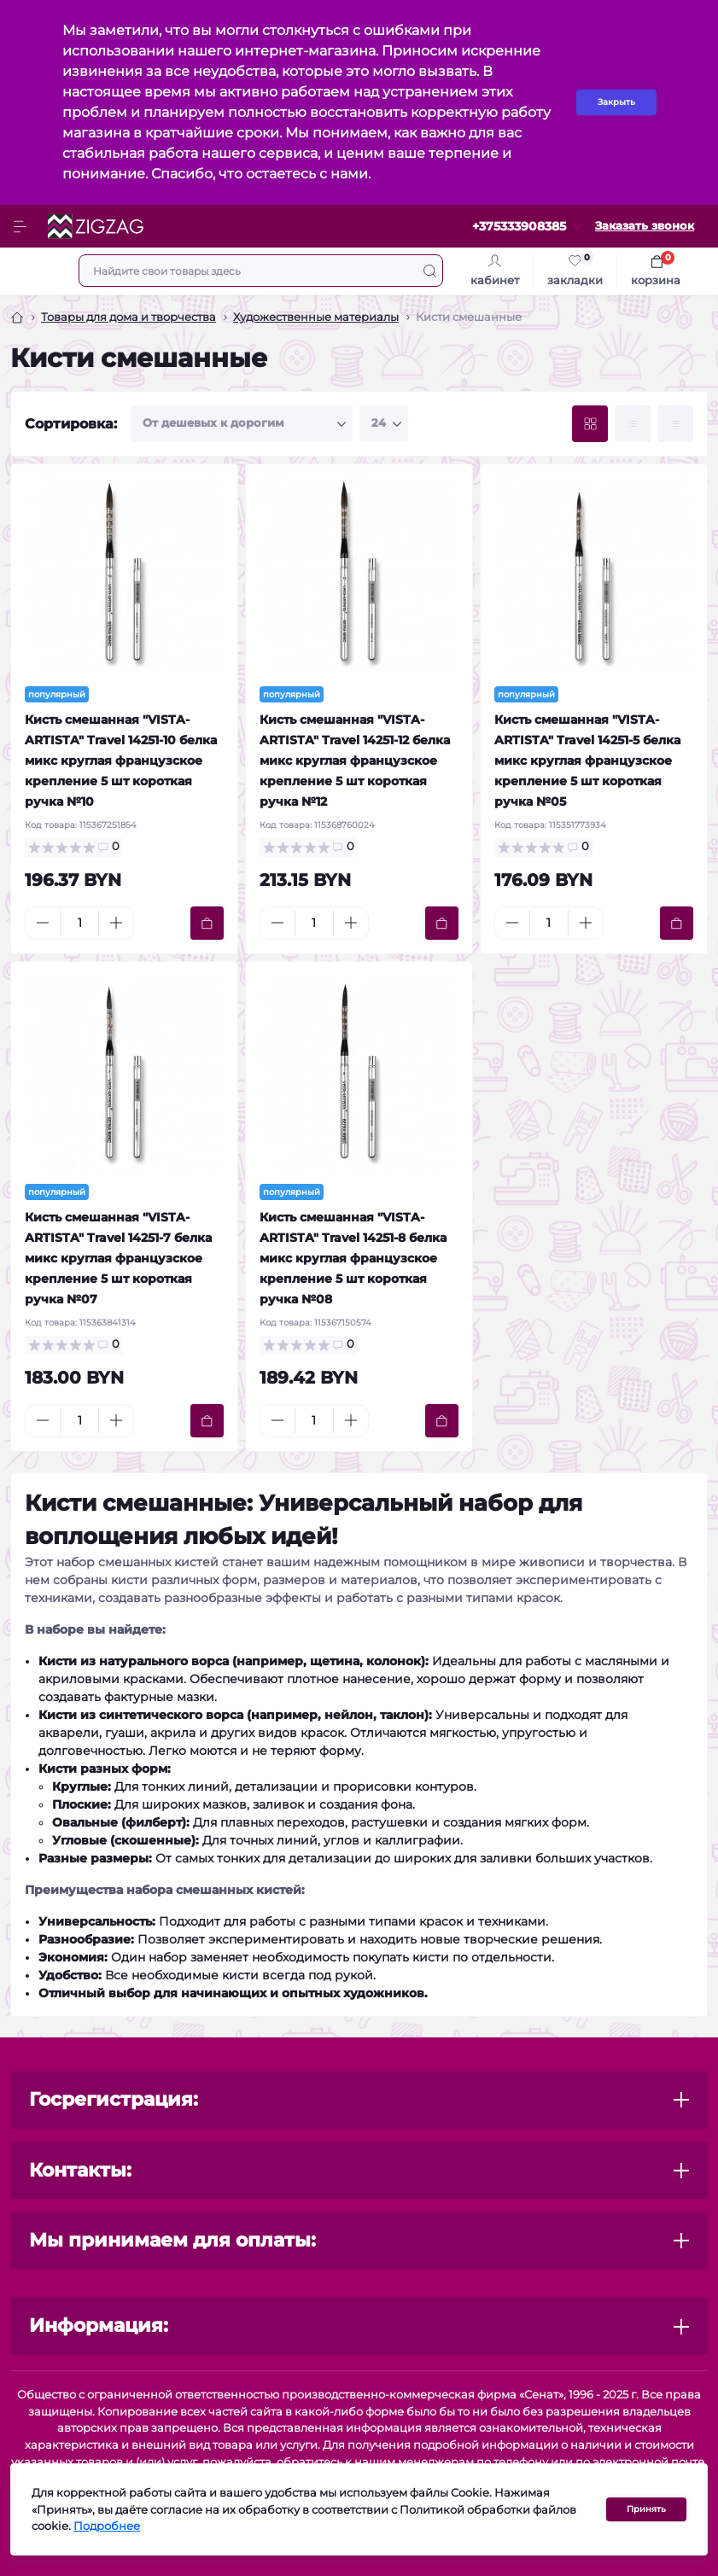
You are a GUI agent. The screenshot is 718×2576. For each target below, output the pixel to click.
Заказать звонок (644, 225)
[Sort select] (242, 423)
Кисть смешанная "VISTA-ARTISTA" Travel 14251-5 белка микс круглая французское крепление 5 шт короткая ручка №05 (587, 760)
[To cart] (207, 923)
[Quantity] (79, 923)
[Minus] (43, 923)
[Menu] (22, 226)
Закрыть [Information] (616, 102)
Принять (646, 2509)
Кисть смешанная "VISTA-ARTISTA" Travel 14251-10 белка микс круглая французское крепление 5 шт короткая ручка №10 (121, 760)
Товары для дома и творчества (128, 317)
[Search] (430, 270)
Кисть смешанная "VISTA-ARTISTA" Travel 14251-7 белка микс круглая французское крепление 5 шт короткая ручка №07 (118, 1258)
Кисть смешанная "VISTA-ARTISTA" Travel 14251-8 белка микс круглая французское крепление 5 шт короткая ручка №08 (353, 1258)
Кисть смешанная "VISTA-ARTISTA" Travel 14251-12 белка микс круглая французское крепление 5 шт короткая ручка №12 (355, 760)
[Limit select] (383, 423)
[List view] (633, 423)
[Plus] (116, 923)
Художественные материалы (316, 317)
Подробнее (106, 2526)
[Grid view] (590, 423)
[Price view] (675, 423)
